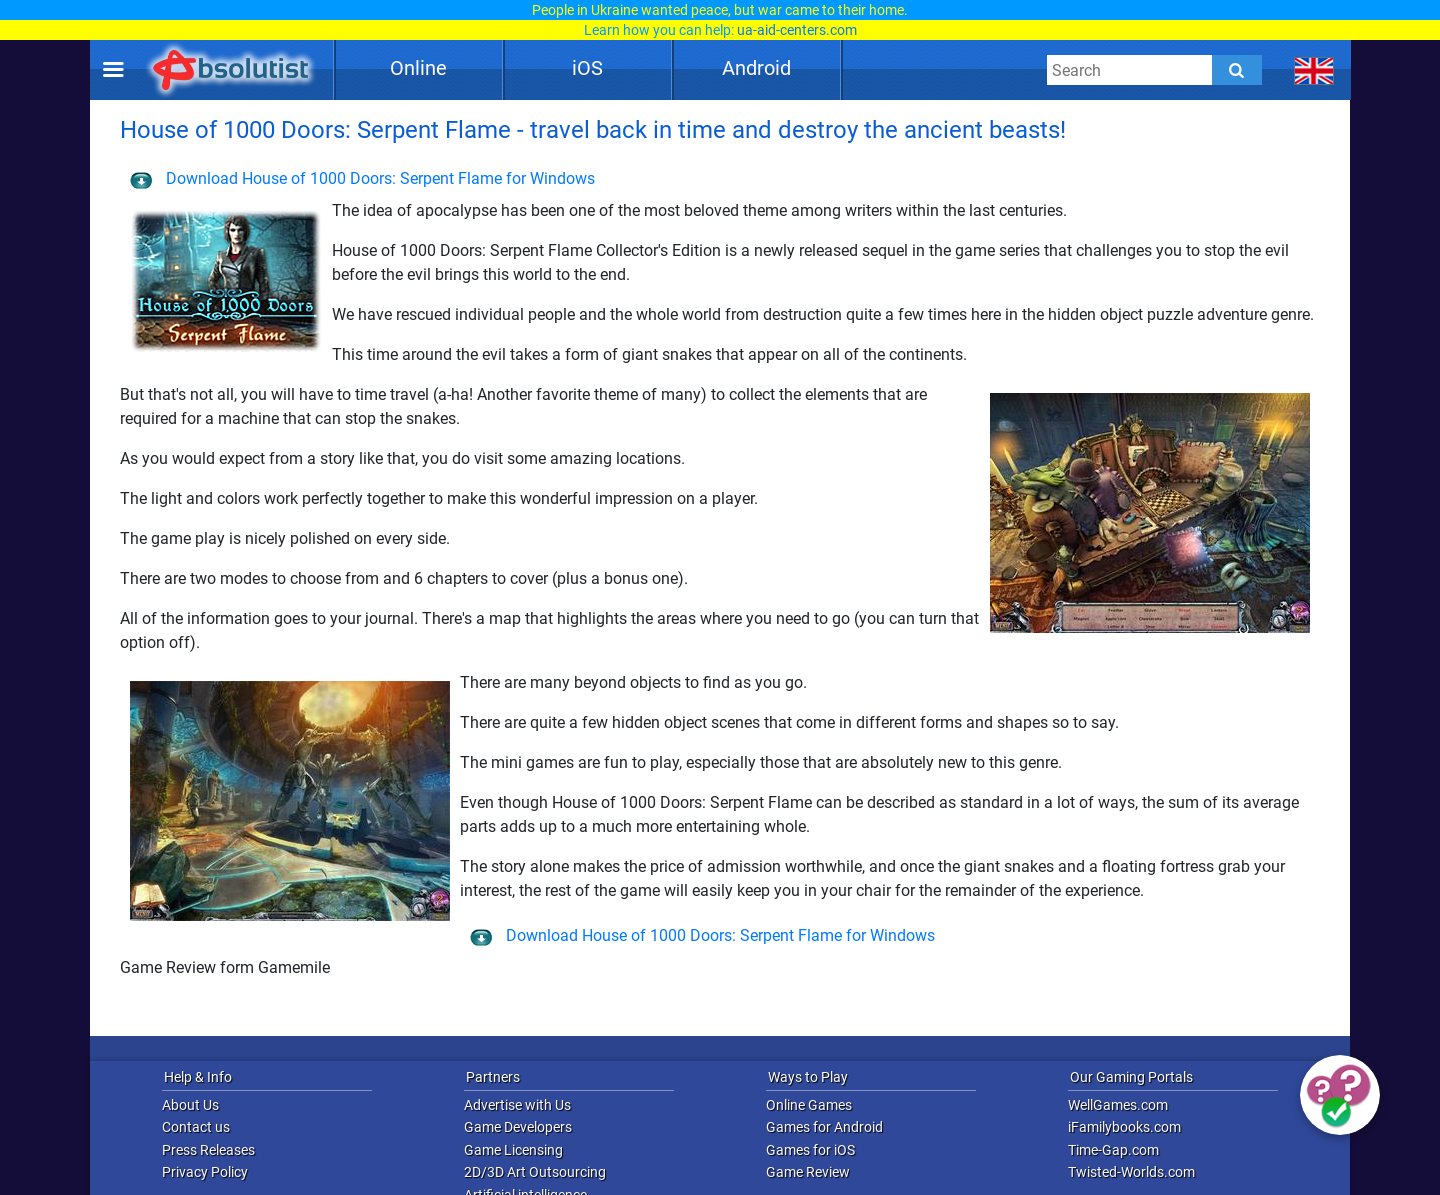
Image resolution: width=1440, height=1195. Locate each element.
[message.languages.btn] (1314, 70)
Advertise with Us (517, 1105)
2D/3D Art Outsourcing (535, 1172)
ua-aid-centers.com (797, 30)
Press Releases (208, 1150)
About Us (190, 1105)
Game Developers (518, 1127)
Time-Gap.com (1113, 1150)
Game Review (808, 1172)
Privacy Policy (205, 1172)
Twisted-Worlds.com (1131, 1172)
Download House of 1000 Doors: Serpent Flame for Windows (362, 178)
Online (418, 68)
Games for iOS (810, 1150)
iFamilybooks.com (1124, 1127)
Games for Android (824, 1127)
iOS (587, 68)
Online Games (809, 1105)
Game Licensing (513, 1150)
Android (756, 68)
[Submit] (1237, 70)
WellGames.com (1118, 1105)
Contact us (196, 1127)
